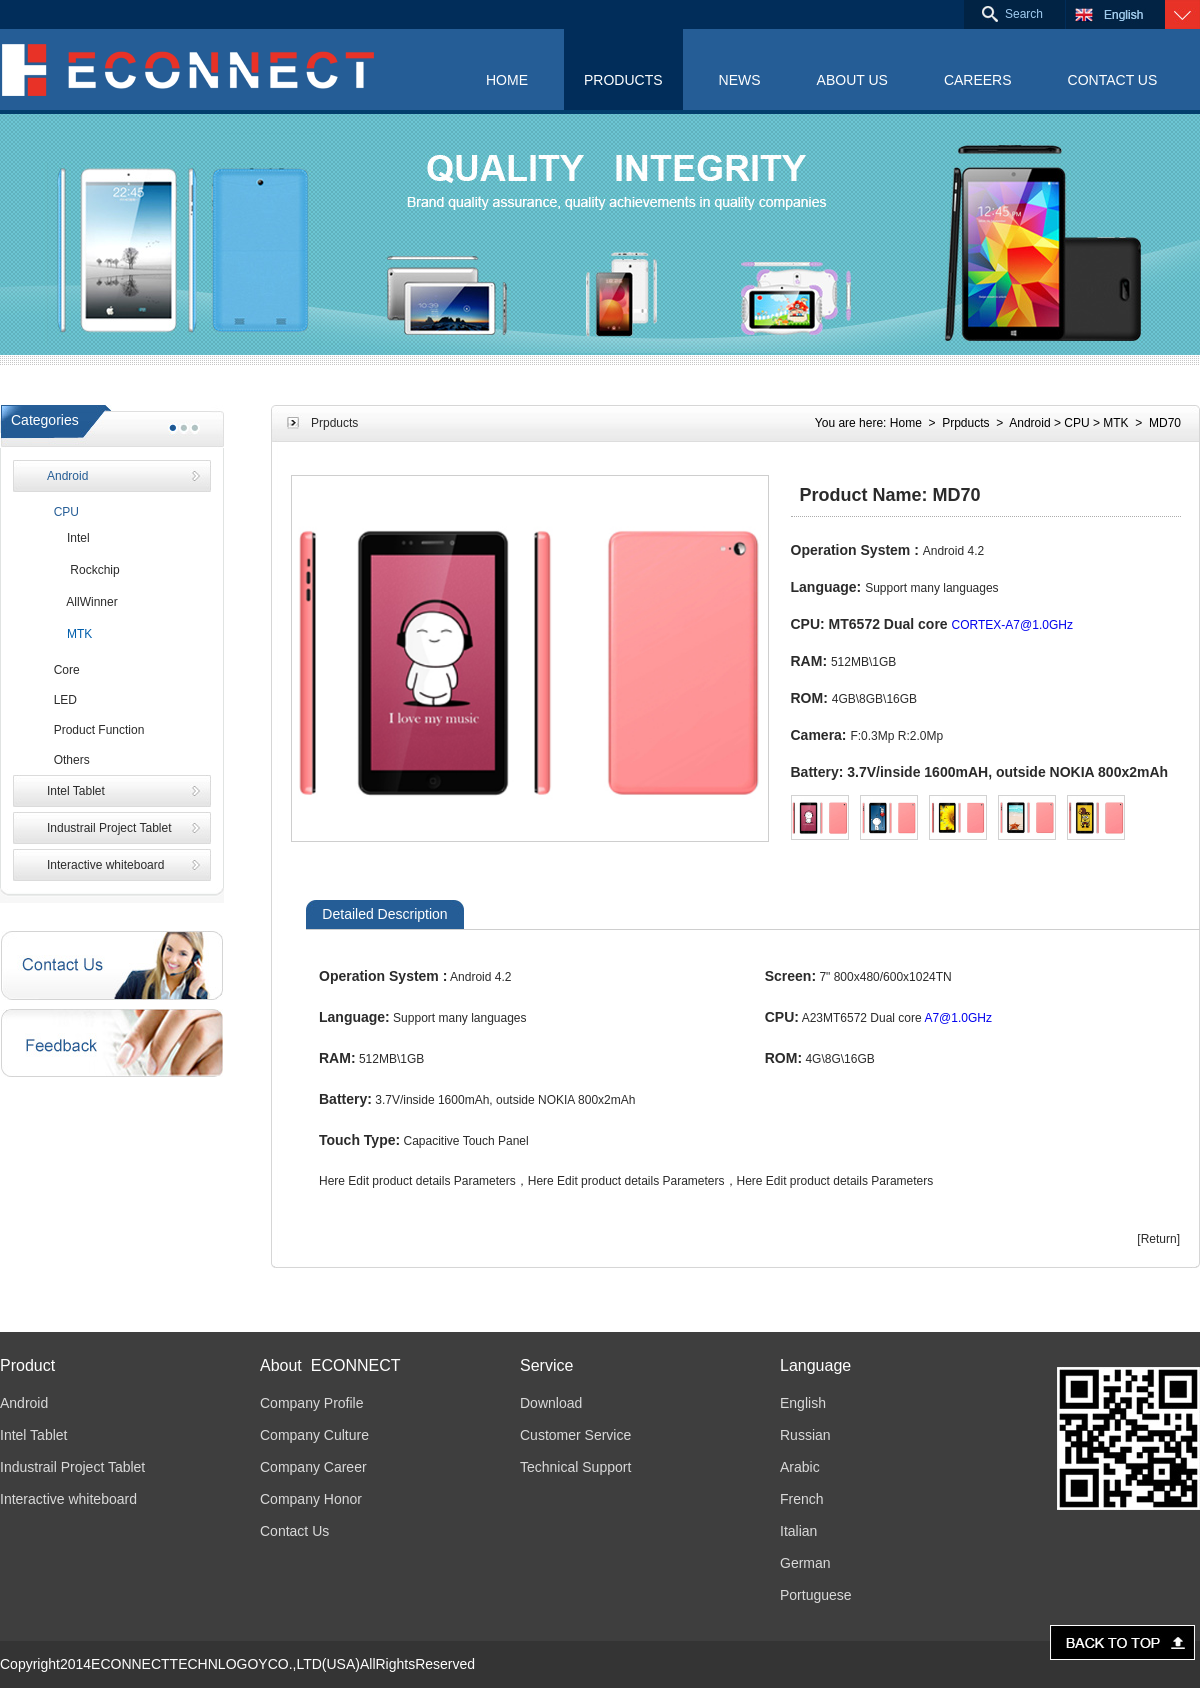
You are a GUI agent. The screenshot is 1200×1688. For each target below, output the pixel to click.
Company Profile (312, 1403)
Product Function (95, 730)
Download (551, 1403)
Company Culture (314, 1435)
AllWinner (82, 602)
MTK (69, 634)
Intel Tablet (76, 791)
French (802, 1499)
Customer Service (575, 1435)
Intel (68, 538)
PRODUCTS (623, 80)
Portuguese (816, 1595)
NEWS (740, 80)
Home (906, 423)
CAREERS (978, 80)
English (803, 1403)
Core (63, 670)
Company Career (313, 1467)
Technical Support (575, 1467)
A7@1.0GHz (958, 1018)
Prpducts (965, 423)
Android (67, 476)
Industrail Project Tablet (109, 828)
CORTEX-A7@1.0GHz (1012, 625)
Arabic (800, 1467)
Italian (798, 1531)
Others (68, 760)
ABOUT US (852, 80)
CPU (63, 512)
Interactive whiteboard (105, 865)
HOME (507, 80)
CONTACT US (1113, 80)
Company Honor (311, 1499)
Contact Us (294, 1531)
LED (62, 700)
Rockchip (83, 570)
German (805, 1563)
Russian (805, 1435)
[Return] (1158, 1239)
